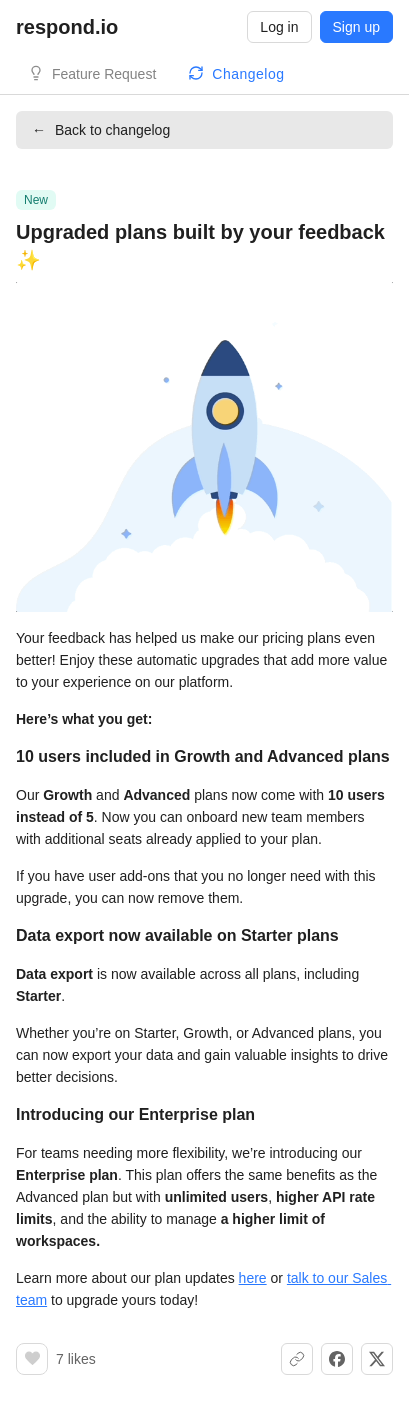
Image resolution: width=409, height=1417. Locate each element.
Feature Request (104, 74)
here (253, 1278)
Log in (279, 27)
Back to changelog (101, 130)
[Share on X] (377, 1359)
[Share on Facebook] (337, 1359)
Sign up (356, 27)
